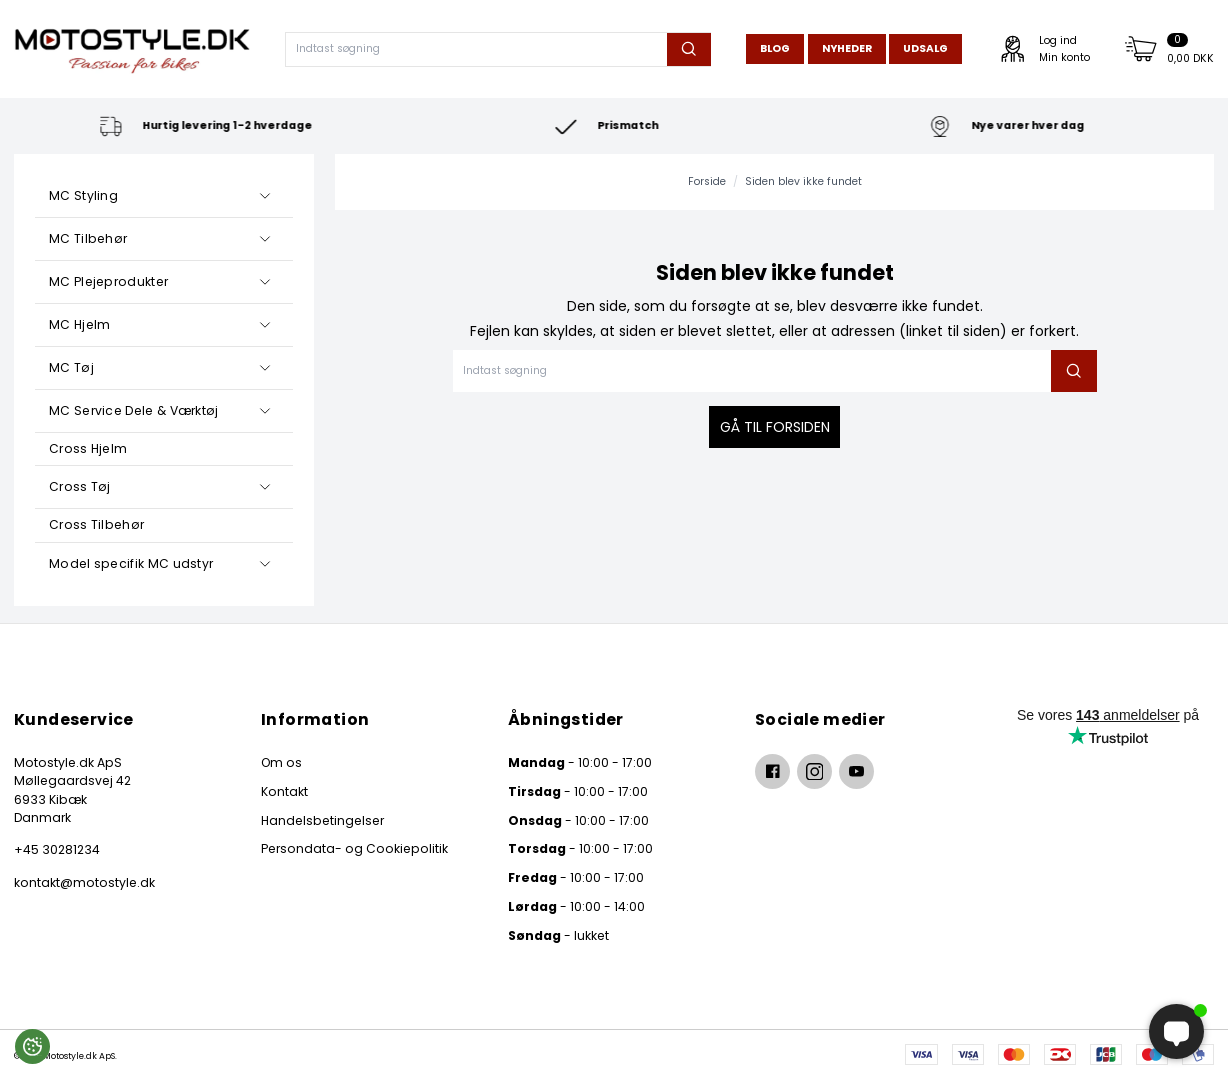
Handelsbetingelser (322, 820)
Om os (281, 762)
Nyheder (847, 48)
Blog (775, 48)
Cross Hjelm (88, 448)
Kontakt (284, 791)
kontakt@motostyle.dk (84, 882)
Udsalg (925, 48)
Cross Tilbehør (96, 524)
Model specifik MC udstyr (131, 563)
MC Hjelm (79, 324)
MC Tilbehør (88, 238)
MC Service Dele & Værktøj (134, 410)
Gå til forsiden (775, 427)
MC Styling (83, 195)
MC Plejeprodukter (108, 281)
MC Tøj (71, 367)
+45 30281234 (57, 849)
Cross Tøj (80, 486)
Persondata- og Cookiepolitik (354, 848)
